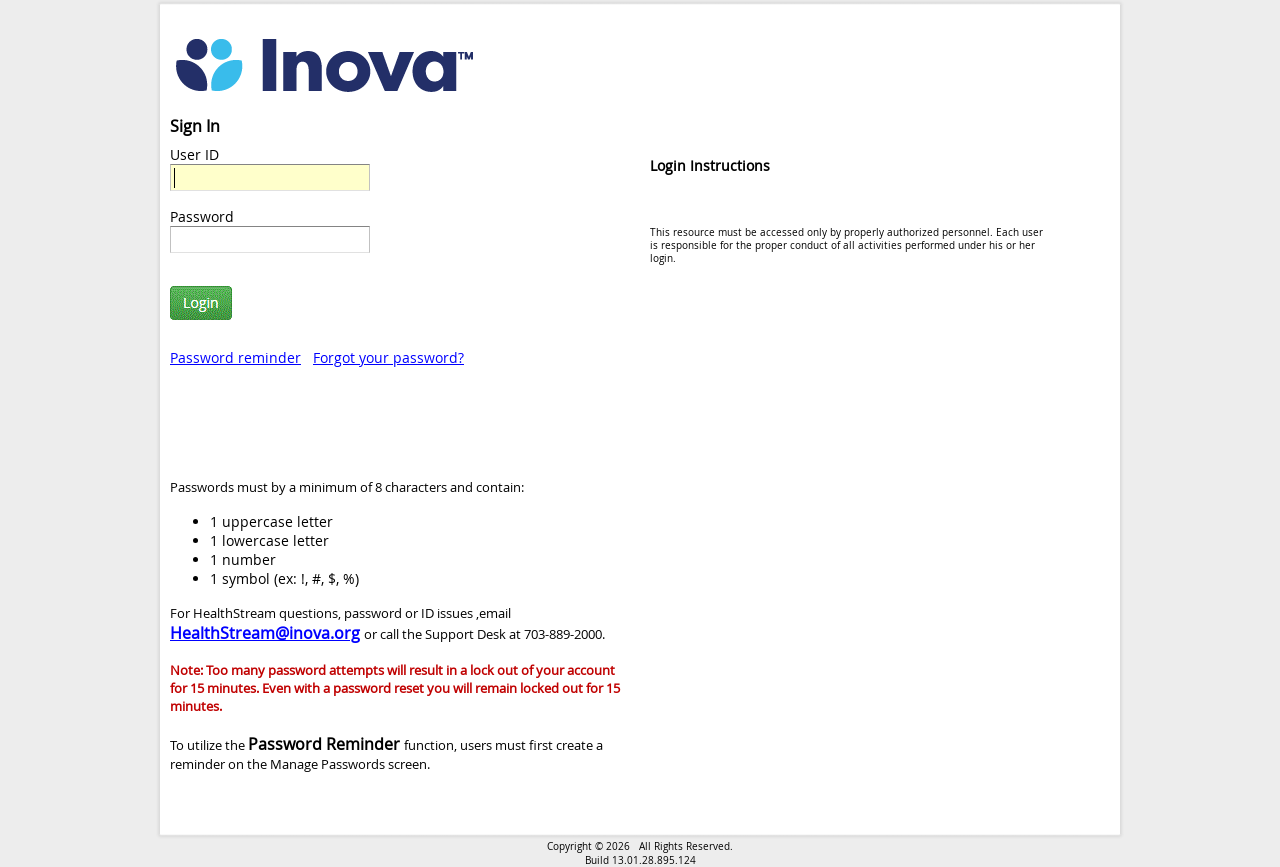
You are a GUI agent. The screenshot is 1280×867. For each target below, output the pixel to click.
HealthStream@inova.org (265, 633)
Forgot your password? (388, 357)
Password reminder (235, 357)
